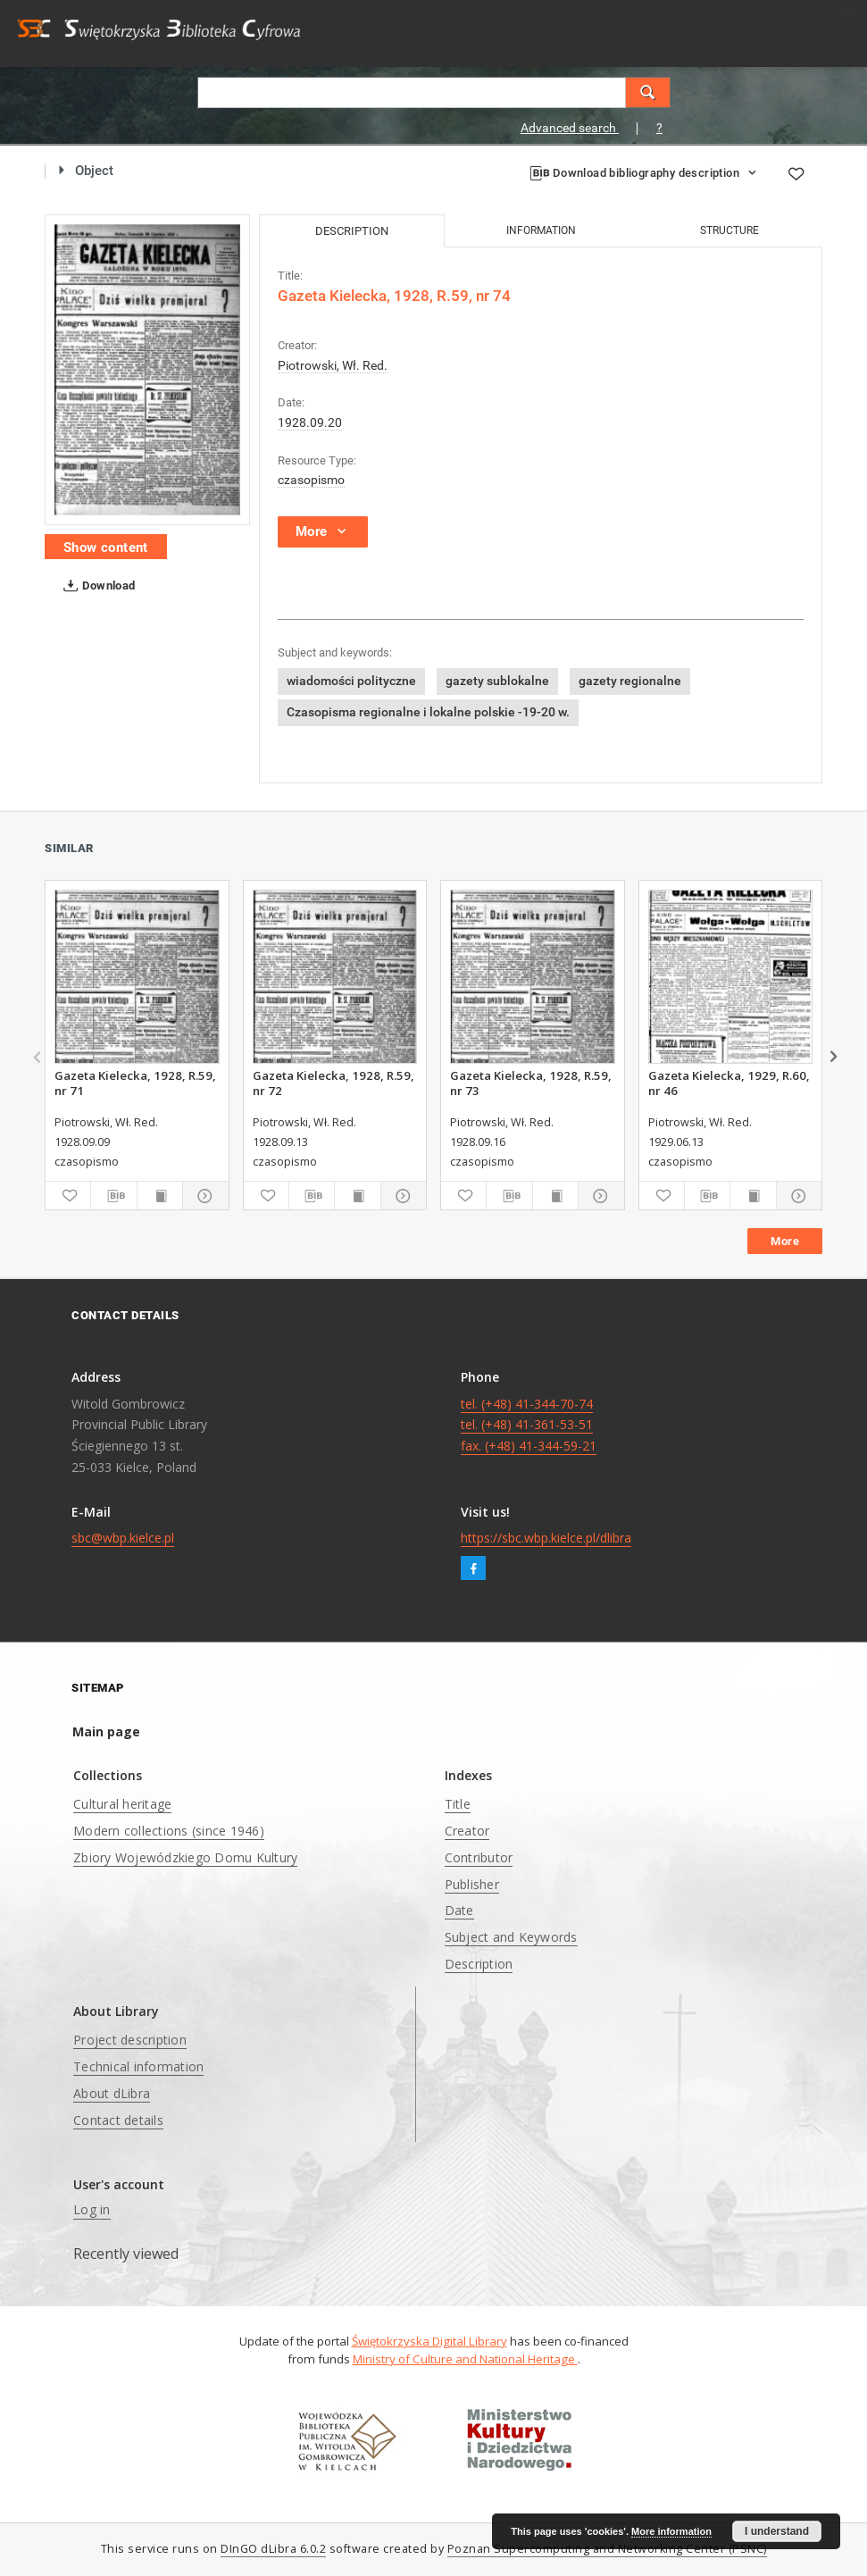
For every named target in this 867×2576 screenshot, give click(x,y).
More (785, 1241)
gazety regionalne (630, 680)
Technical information (138, 2066)
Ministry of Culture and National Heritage (465, 2359)
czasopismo (311, 480)
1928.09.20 (310, 422)
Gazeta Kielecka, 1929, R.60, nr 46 (729, 1082)
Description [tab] (351, 231)
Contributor (479, 1857)
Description (479, 1963)
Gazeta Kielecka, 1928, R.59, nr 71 (135, 1082)
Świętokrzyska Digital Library (429, 2341)
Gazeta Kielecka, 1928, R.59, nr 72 (333, 1082)
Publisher (472, 1884)
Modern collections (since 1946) (168, 1830)
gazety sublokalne (497, 680)
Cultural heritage (122, 1803)
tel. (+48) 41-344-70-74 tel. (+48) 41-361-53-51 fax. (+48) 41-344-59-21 (528, 1425)
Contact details (118, 2120)
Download (96, 586)
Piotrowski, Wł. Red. (333, 365)
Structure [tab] (729, 230)
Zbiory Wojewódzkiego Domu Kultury (185, 1857)
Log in (92, 2209)
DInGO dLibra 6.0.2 (273, 2548)
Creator (467, 1830)
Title (458, 1803)
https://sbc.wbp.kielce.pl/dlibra (546, 1537)
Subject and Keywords (511, 1936)
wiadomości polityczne (351, 680)
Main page (106, 1731)
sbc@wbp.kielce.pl (122, 1537)
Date (459, 1910)
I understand (777, 2531)
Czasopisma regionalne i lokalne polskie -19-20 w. (428, 712)
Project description (130, 2039)
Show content (105, 547)
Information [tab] (541, 230)
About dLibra (111, 2093)
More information (671, 2531)
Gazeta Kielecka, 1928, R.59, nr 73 (531, 1082)
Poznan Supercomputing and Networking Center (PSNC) (607, 2548)
